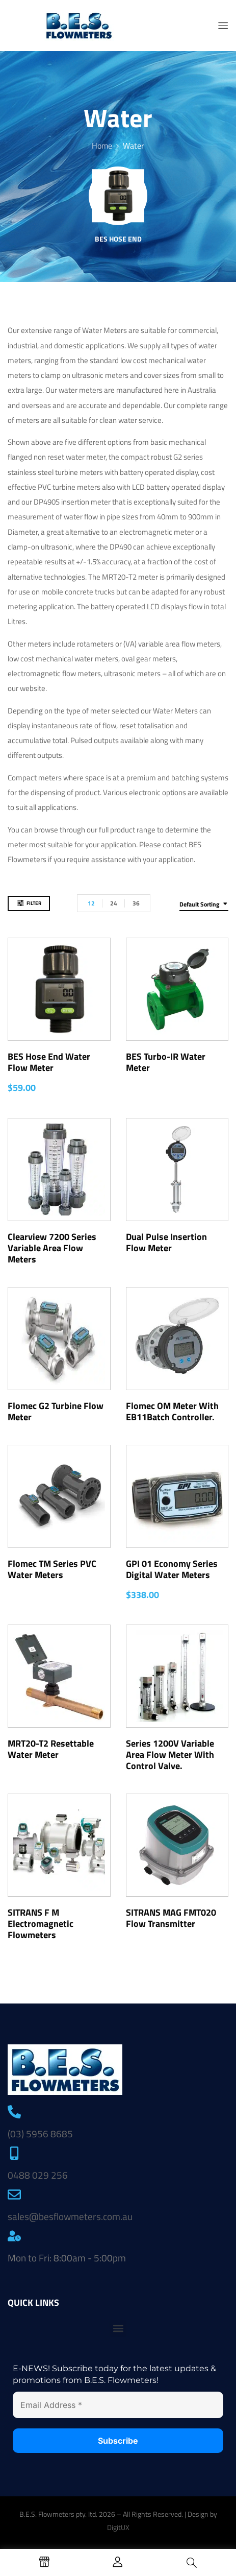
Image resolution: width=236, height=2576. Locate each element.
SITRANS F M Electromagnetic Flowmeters (40, 1923)
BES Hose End (118, 239)
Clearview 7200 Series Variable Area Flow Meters (52, 1248)
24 (113, 903)
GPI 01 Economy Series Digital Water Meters (172, 1569)
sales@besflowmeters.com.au (70, 2216)
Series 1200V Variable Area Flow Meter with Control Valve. (170, 1754)
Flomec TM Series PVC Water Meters (52, 1569)
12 (91, 903)
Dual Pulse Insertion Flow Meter (166, 1242)
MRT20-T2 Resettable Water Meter (51, 1748)
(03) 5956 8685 (40, 2133)
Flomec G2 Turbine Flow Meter (55, 1411)
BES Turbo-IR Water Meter (165, 1062)
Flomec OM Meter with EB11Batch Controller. (172, 1411)
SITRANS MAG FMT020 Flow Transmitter (171, 1917)
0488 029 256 (38, 2174)
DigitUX (118, 2527)
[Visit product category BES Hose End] (118, 195)
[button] (118, 2328)
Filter (34, 903)
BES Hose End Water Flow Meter (49, 1062)
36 (136, 903)
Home (102, 145)
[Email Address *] (118, 2405)
